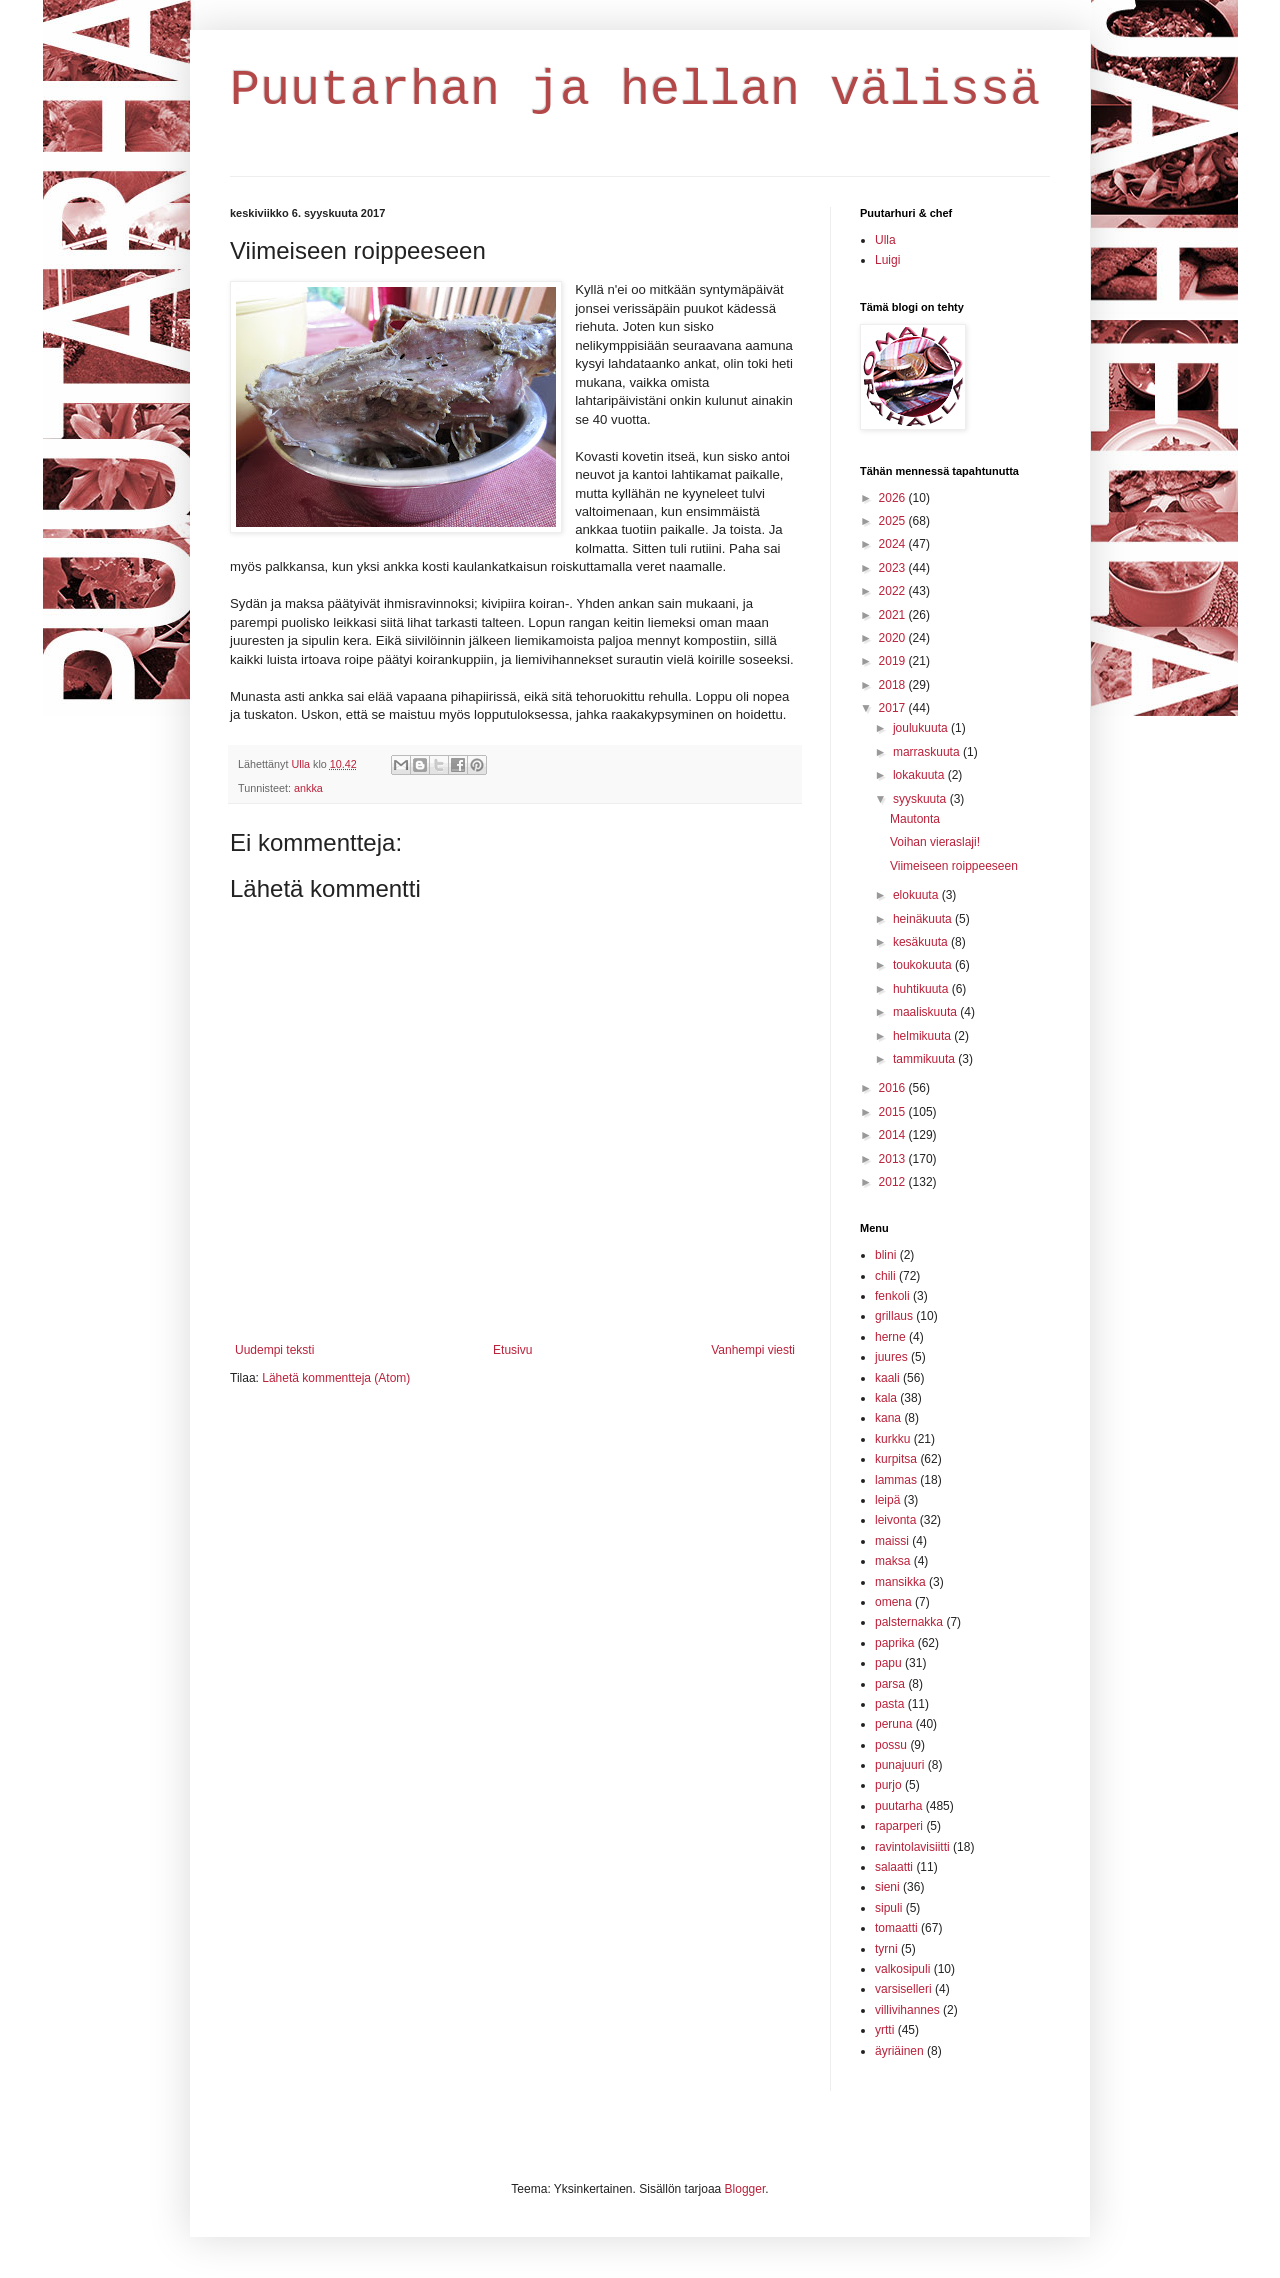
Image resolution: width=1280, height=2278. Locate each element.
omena (893, 1602)
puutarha (898, 1806)
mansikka (900, 1582)
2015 (894, 1112)
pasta (889, 1704)
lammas (896, 1480)
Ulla (885, 240)
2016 (894, 1088)
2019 (894, 661)
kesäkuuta (922, 942)
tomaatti (896, 1928)
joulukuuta (922, 728)
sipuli (888, 1908)
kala (886, 1398)
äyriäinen (899, 2051)
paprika (894, 1643)
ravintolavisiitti (912, 1847)
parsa (890, 1684)
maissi (892, 1541)
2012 (894, 1182)
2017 (894, 708)
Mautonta (915, 819)
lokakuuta (920, 775)
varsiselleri (903, 1989)
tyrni (886, 1949)
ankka (308, 788)
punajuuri (899, 1765)
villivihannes (907, 2010)
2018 (894, 685)
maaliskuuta (926, 1012)
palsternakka (909, 1622)
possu (891, 1745)
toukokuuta (924, 965)
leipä (887, 1500)
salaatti (894, 1867)
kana (888, 1418)
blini (885, 1255)
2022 (894, 591)
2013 (894, 1159)
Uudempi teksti (274, 1350)
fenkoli (892, 1296)
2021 (894, 615)
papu (888, 1663)
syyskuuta (921, 799)
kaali (887, 1378)
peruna (893, 1724)
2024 (894, 544)
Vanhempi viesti (753, 1350)
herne (890, 1337)
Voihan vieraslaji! (935, 842)
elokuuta (917, 895)
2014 (894, 1135)
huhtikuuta (922, 989)
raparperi (899, 1826)
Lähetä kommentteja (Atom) (336, 1378)
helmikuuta (923, 1036)
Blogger (745, 2189)
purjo (888, 1785)
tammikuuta (925, 1059)
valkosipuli (902, 1969)
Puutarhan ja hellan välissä (635, 90)
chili (885, 1276)
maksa (892, 1561)
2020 (894, 638)
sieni (887, 1887)
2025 (894, 521)
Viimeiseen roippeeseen (954, 866)
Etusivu (512, 1350)
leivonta (895, 1520)
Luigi (887, 260)
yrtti (884, 2030)
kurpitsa (896, 1459)
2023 (894, 568)
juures (891, 1357)
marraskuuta (928, 752)
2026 (894, 498)
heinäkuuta (924, 919)
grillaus (894, 1316)
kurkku (892, 1439)
